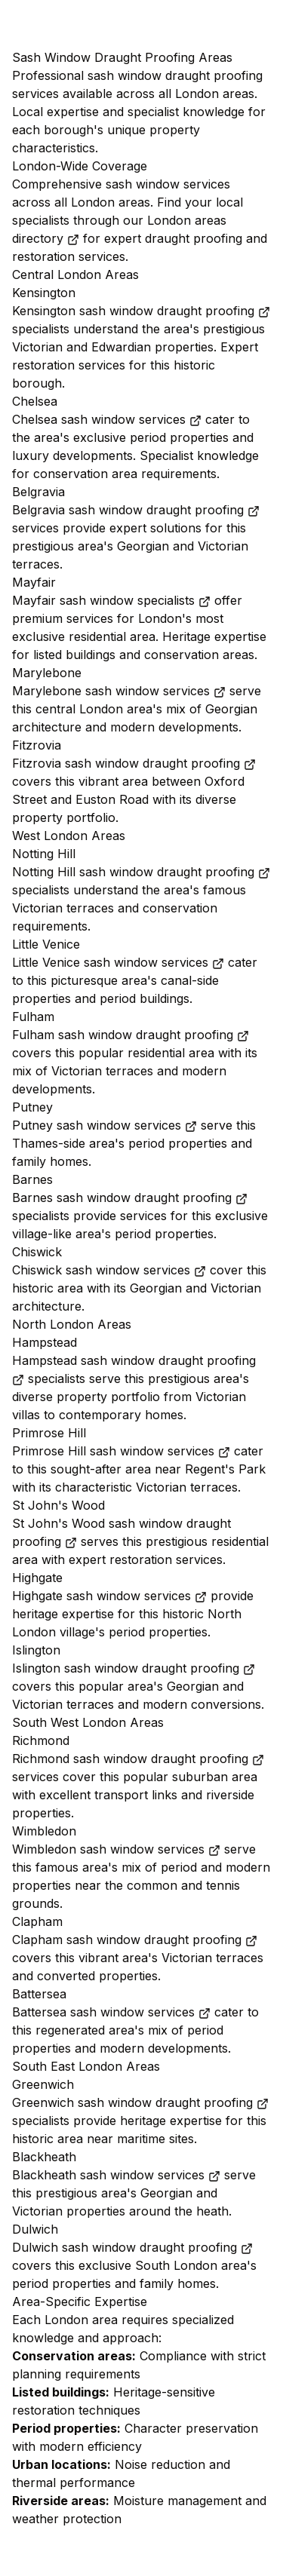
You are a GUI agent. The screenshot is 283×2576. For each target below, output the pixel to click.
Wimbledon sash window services (116, 1849)
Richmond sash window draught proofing (138, 1758)
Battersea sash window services (111, 2011)
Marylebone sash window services (119, 690)
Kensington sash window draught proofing (141, 310)
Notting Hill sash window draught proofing (141, 871)
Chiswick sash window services (109, 1269)
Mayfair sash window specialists (111, 600)
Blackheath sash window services (116, 2174)
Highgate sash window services (109, 1595)
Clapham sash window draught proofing (134, 1939)
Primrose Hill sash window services (121, 1450)
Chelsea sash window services (106, 419)
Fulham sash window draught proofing (130, 1034)
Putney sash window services (104, 1125)
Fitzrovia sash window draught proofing (134, 763)
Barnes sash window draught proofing (130, 1197)
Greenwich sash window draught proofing (140, 2102)
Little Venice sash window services (118, 962)
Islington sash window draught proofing (133, 1668)
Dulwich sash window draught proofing (132, 2247)
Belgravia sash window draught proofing (136, 509)
